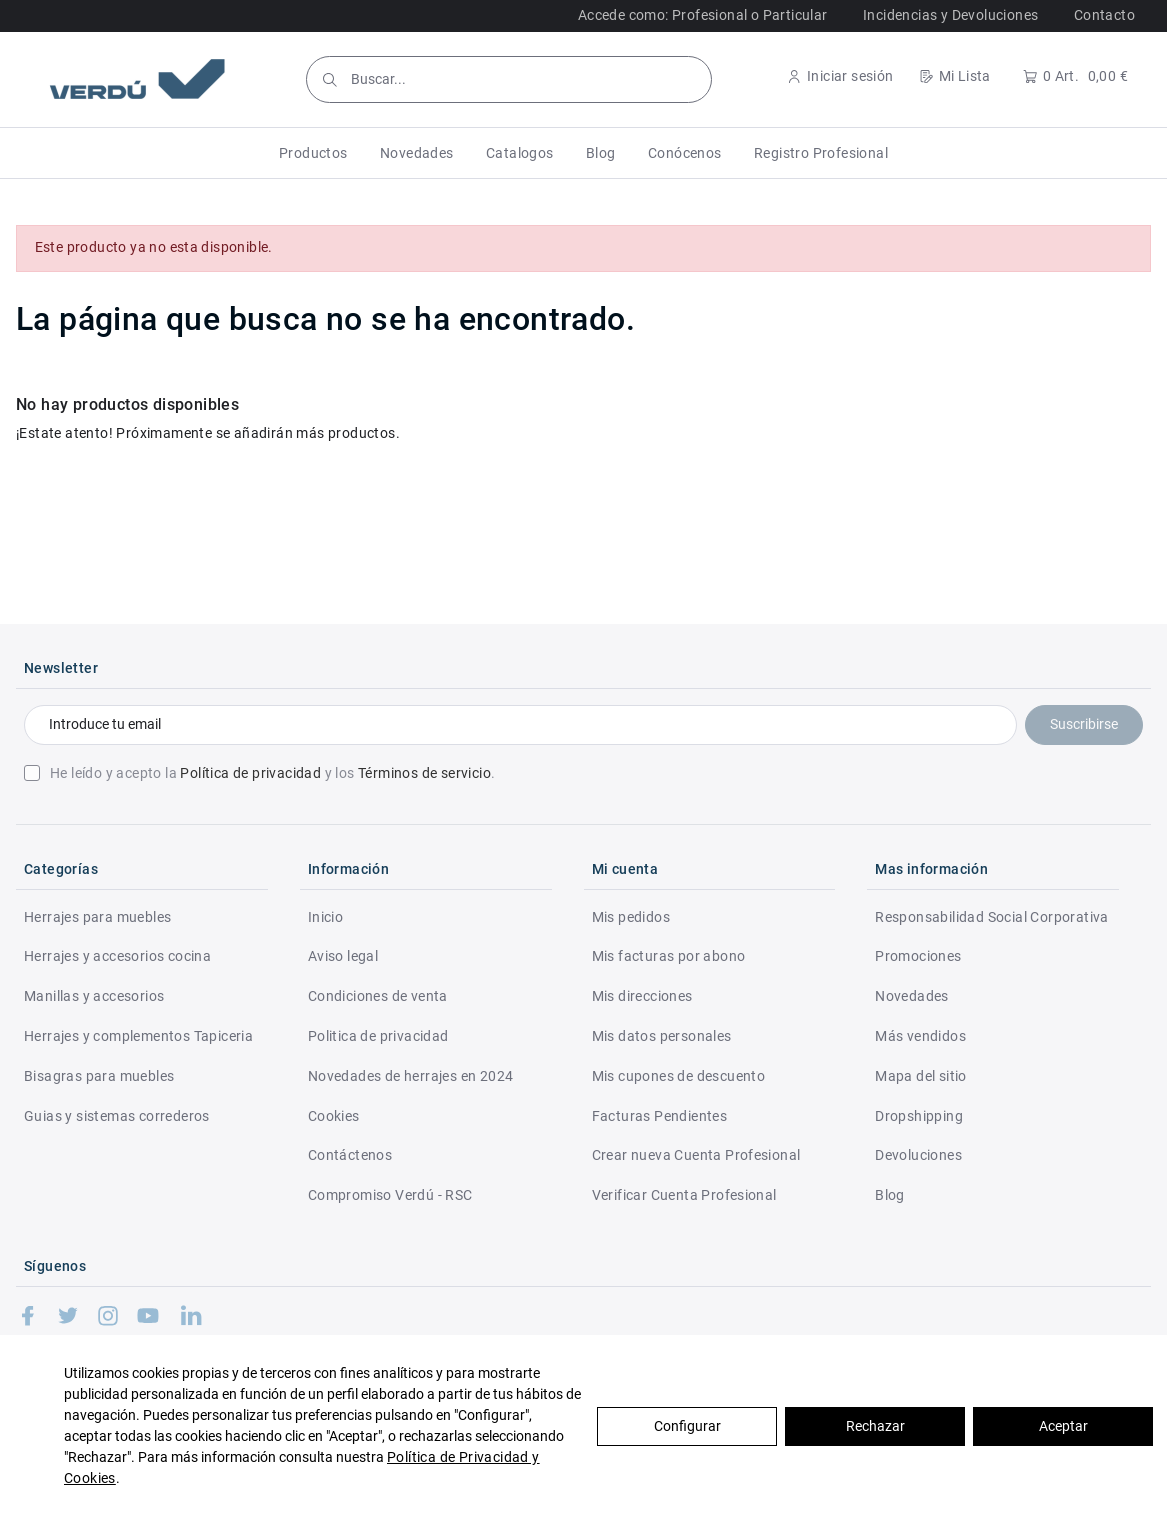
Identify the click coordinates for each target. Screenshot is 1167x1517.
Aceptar (1063, 1426)
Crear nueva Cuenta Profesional (696, 1155)
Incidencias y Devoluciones (950, 15)
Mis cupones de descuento (679, 1076)
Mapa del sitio (921, 1076)
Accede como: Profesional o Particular (703, 15)
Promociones (918, 956)
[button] (313, 153)
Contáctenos (350, 1155)
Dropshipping (919, 1116)
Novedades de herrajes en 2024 (411, 1076)
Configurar (687, 1426)
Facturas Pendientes (660, 1116)
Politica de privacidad (378, 1036)
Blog (890, 1195)
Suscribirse (1084, 724)
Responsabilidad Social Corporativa (992, 917)
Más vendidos (920, 1036)
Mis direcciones (642, 996)
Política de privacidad (250, 773)
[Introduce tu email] (520, 725)
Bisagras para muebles (99, 1076)
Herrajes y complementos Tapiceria (138, 1036)
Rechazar (875, 1426)
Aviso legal (343, 956)
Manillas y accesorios (94, 996)
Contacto (1104, 15)
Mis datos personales (662, 1036)
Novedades (912, 996)
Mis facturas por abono (669, 956)
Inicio (325, 917)
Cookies (334, 1116)
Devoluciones (918, 1155)
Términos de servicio (424, 773)
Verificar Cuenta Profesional (684, 1195)
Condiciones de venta (378, 996)
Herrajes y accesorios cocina (117, 956)
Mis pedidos (631, 917)
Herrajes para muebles (97, 917)
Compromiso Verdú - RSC (390, 1195)
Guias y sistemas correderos (117, 1116)
